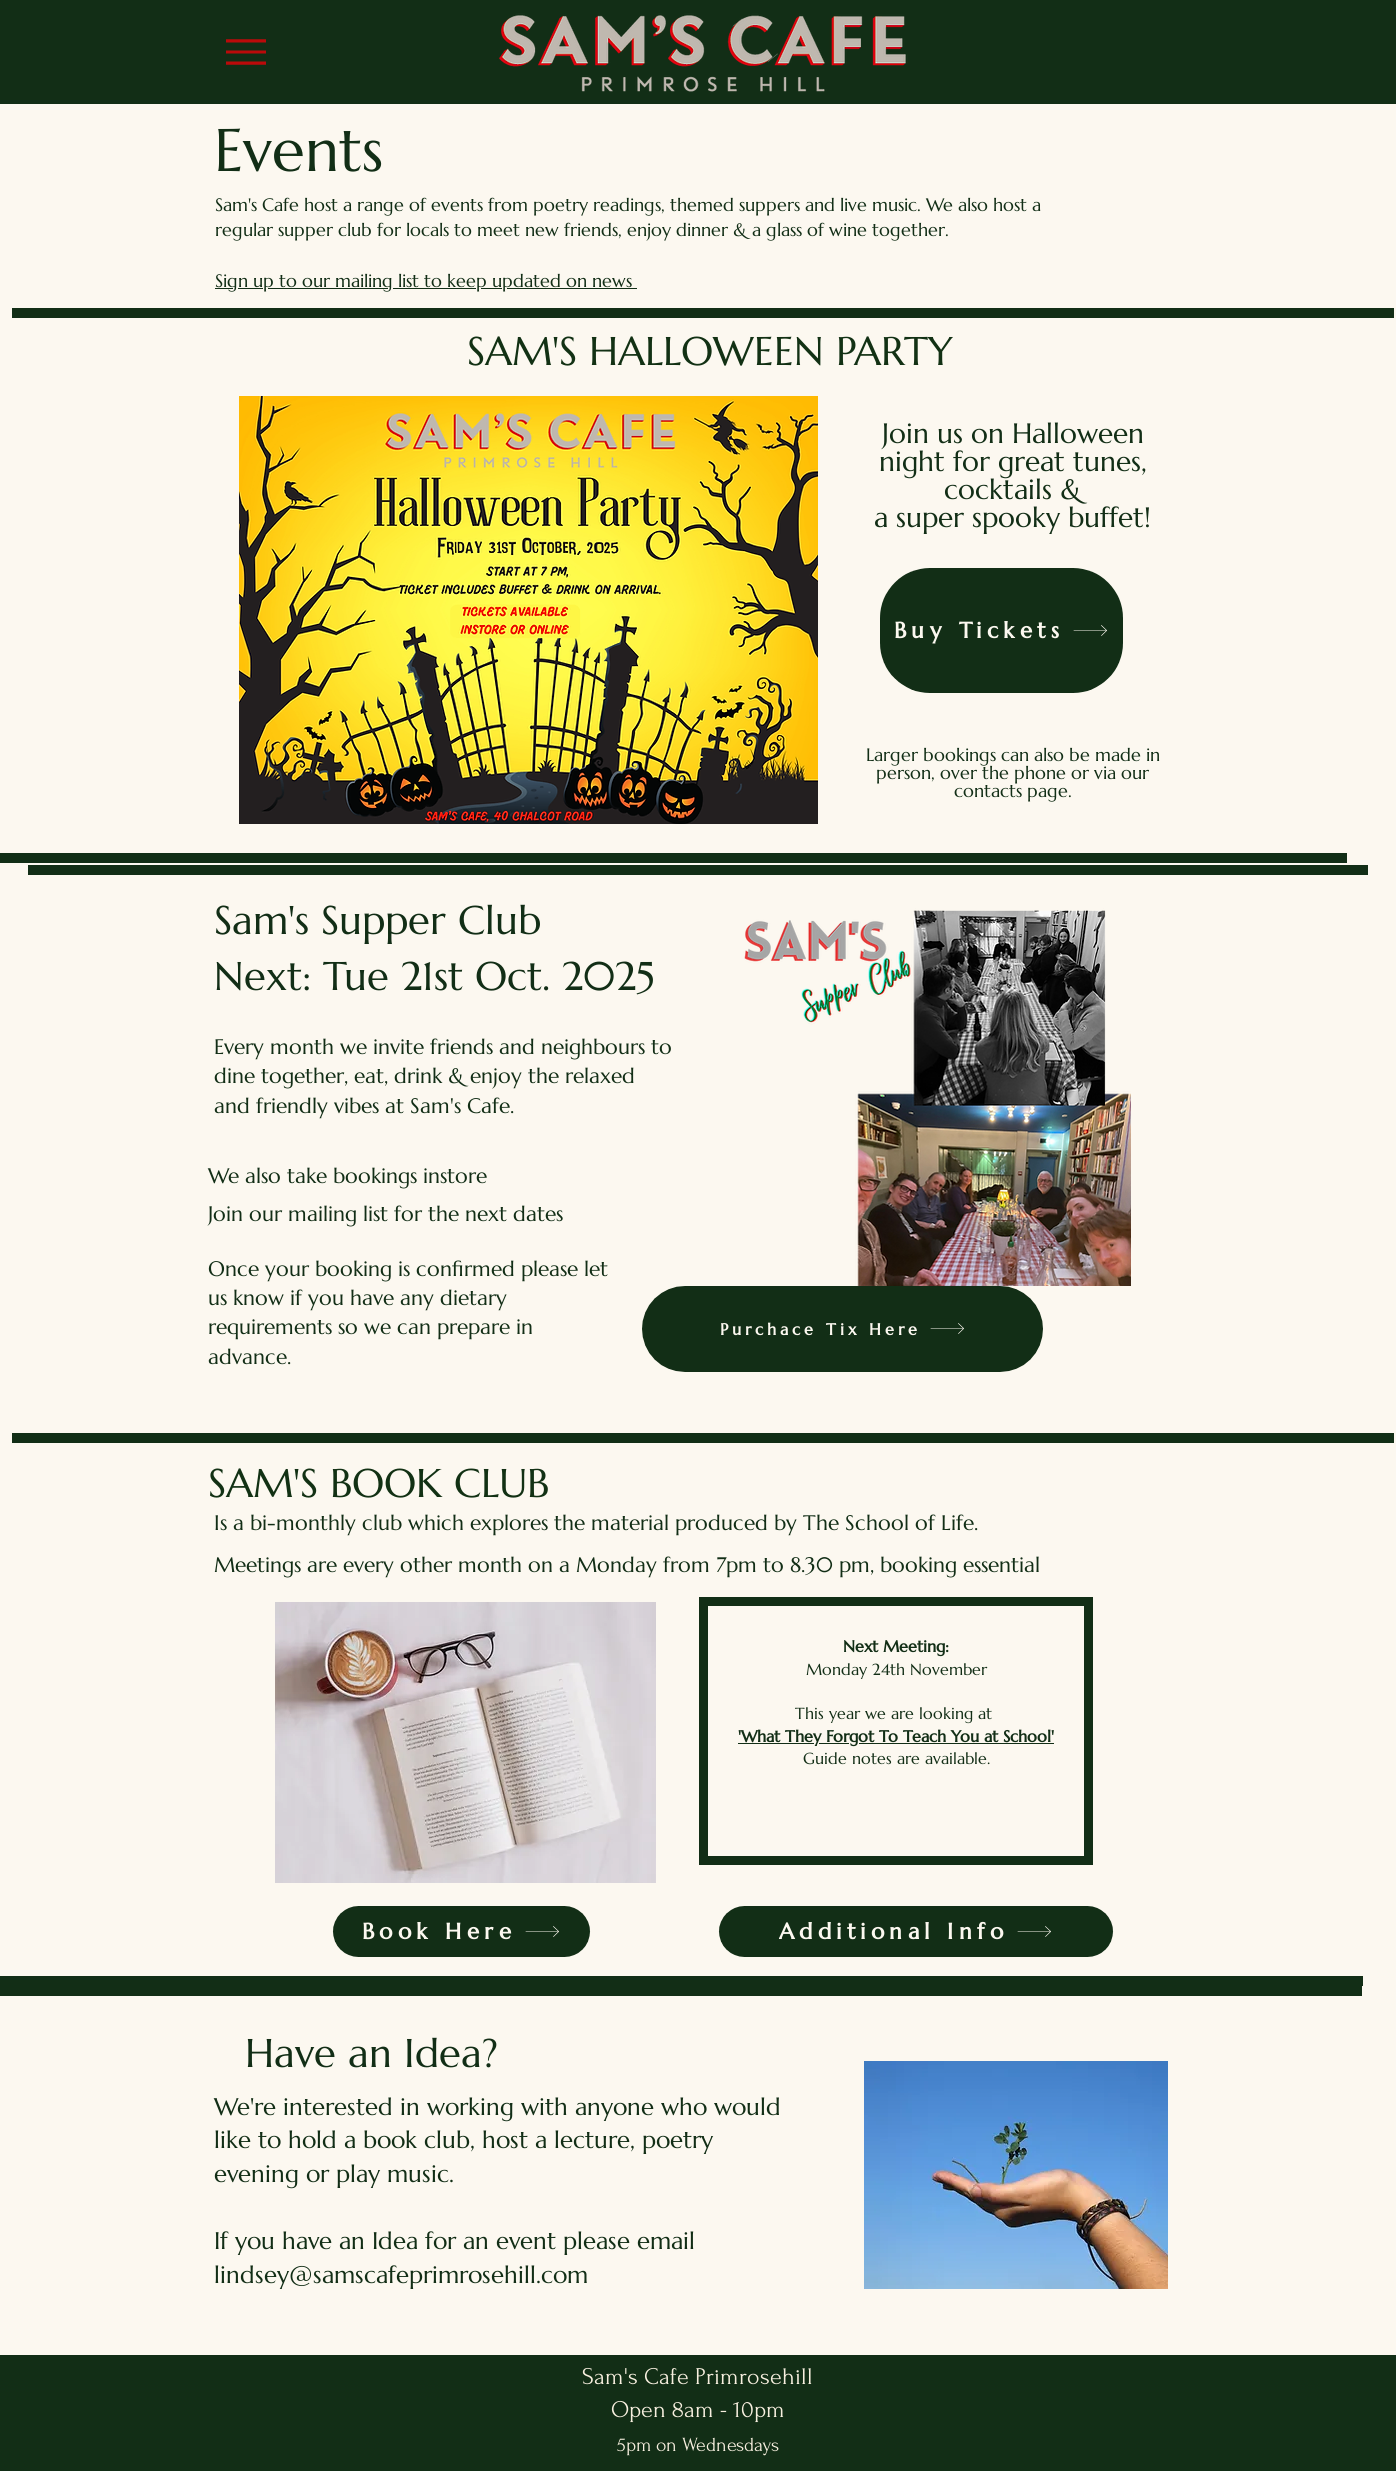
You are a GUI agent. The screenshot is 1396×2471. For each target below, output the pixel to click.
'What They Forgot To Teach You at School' (896, 1736)
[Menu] (245, 51)
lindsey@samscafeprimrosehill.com (401, 2275)
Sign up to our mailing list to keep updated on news (426, 280)
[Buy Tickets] (1001, 630)
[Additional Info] (916, 1931)
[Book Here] (461, 1931)
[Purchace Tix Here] (842, 1329)
